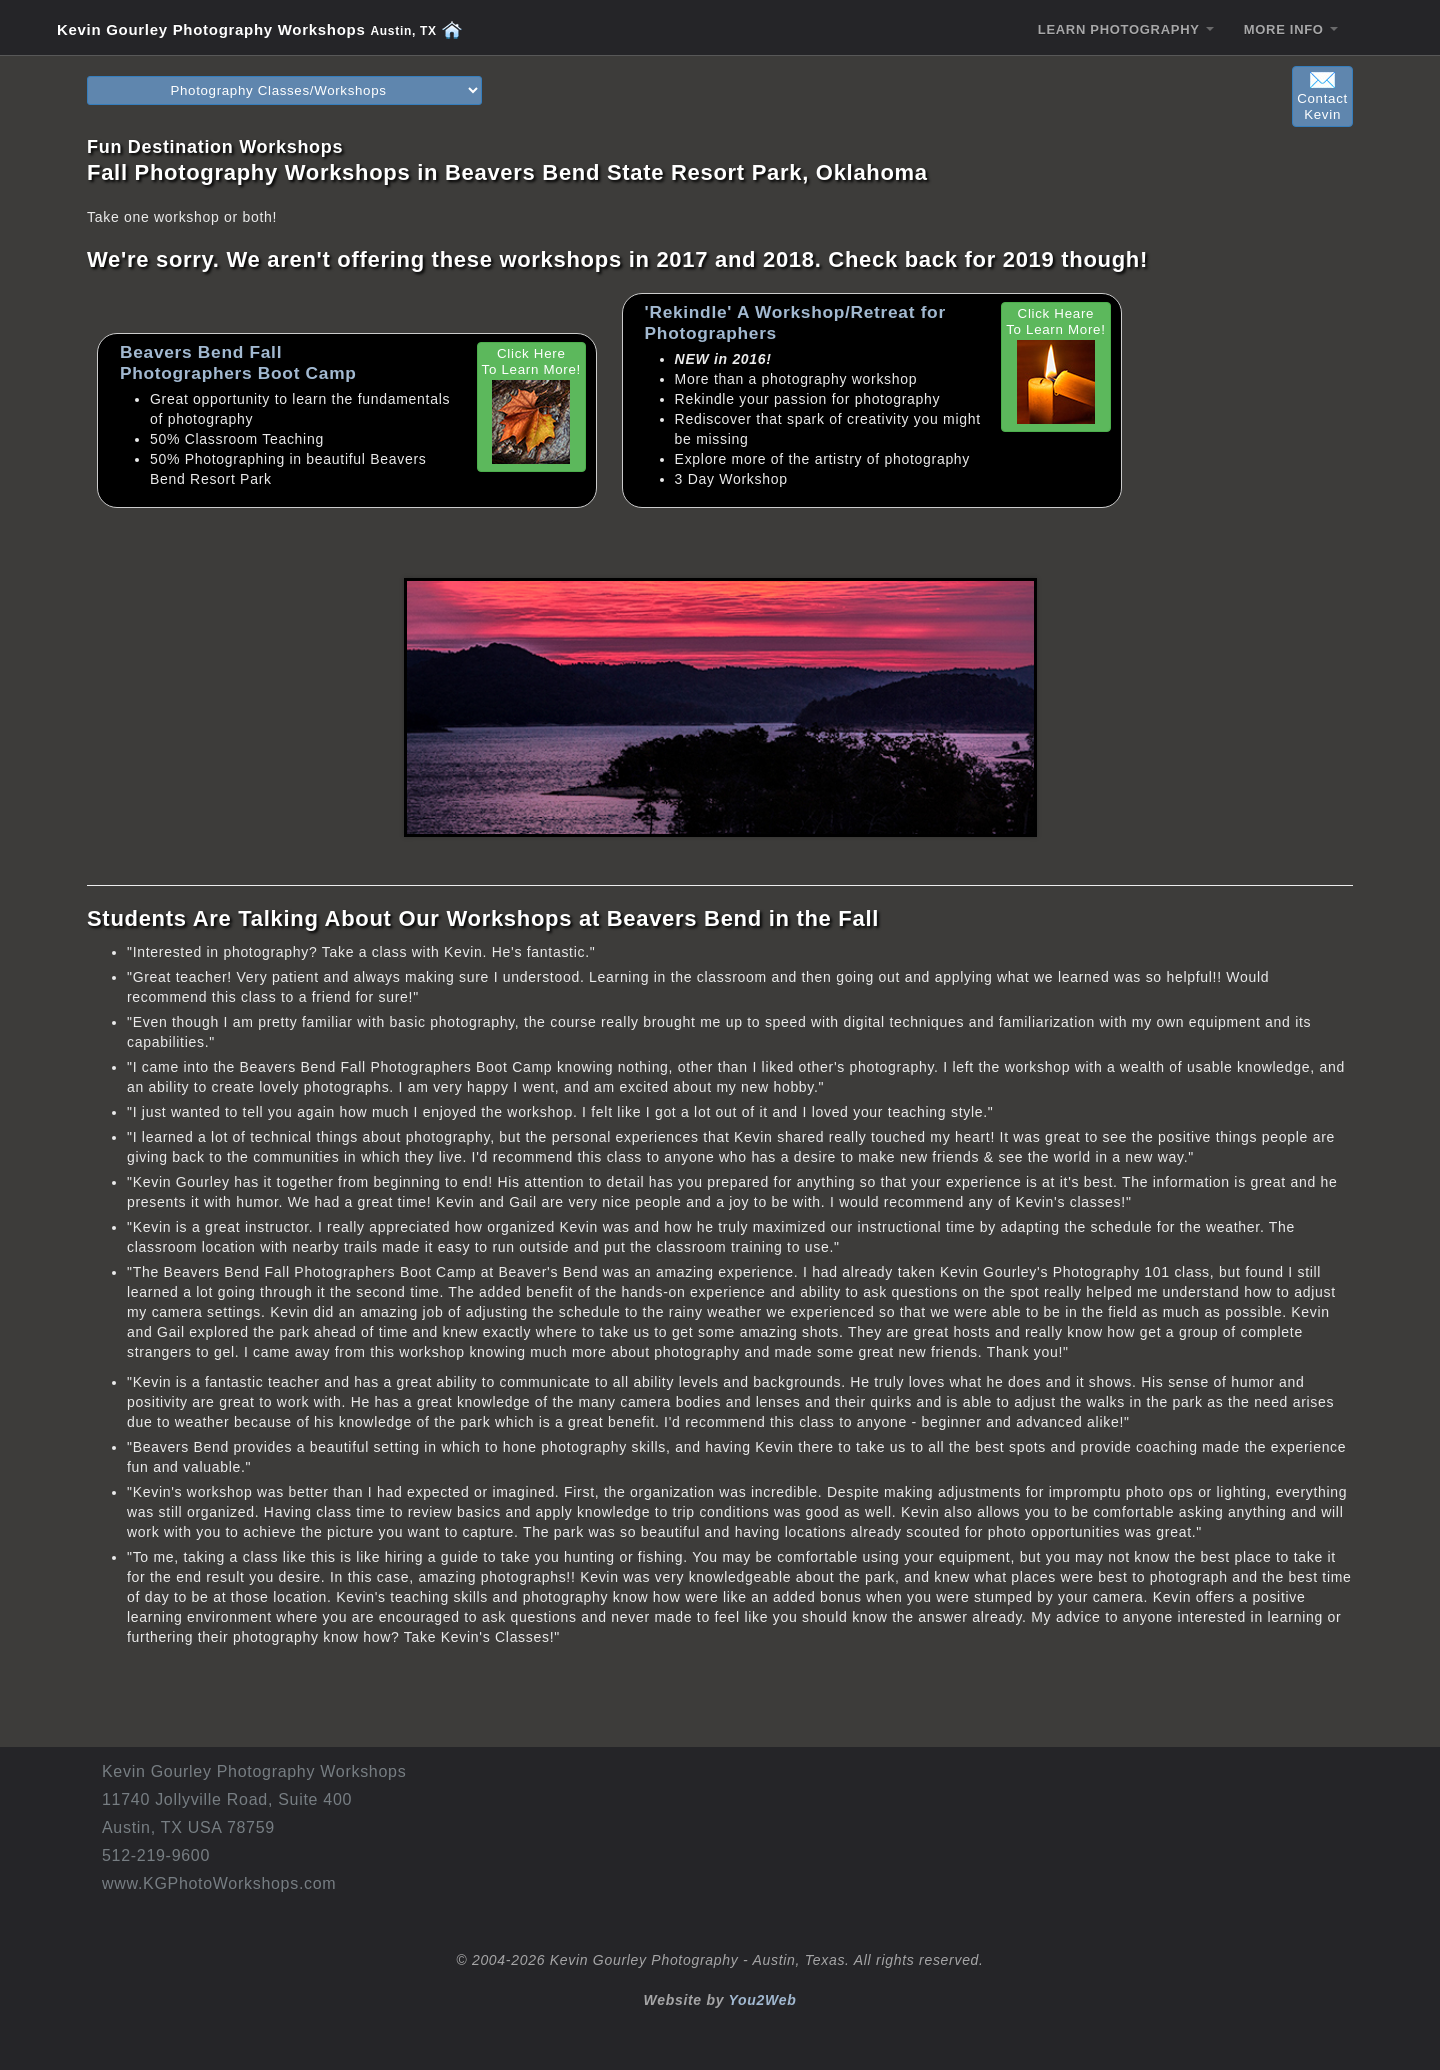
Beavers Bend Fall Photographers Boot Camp (238, 362)
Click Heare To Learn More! (1055, 365)
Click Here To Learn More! (531, 405)
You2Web (763, 2000)
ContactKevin (1322, 97)
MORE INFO (1291, 29)
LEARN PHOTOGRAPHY (1126, 29)
